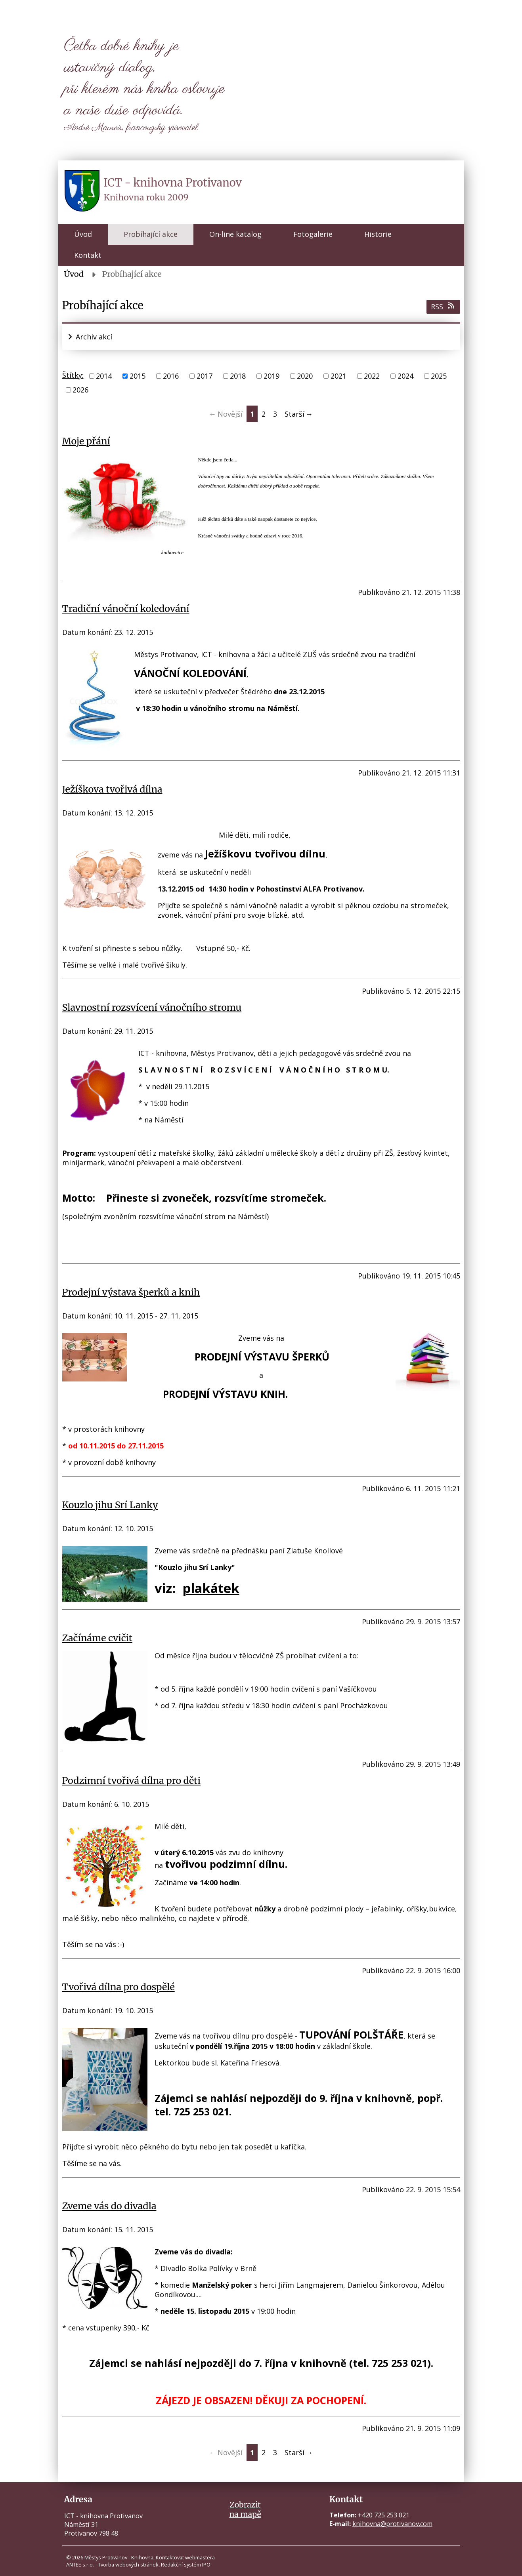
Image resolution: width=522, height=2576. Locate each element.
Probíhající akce (151, 234)
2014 (104, 376)
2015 (137, 376)
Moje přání (86, 441)
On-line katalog (235, 234)
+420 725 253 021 (383, 2515)
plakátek (210, 1588)
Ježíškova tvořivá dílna (112, 789)
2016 (171, 376)
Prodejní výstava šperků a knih (131, 1292)
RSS (443, 306)
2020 (305, 376)
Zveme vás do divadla (109, 2206)
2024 (405, 376)
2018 (238, 376)
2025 (439, 376)
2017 (204, 376)
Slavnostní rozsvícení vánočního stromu (152, 1007)
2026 (80, 389)
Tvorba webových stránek (128, 2564)
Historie (378, 234)
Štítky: (73, 375)
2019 (271, 376)
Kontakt (87, 255)
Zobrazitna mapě (245, 2509)
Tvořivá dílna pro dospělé (118, 1987)
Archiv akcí (94, 336)
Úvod (83, 234)
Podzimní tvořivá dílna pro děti (131, 1780)
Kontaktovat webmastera (185, 2557)
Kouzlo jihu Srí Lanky (110, 1505)
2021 (338, 376)
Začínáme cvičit (97, 1638)
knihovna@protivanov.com (392, 2523)
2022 (372, 376)
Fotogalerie (313, 234)
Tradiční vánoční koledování (125, 608)
